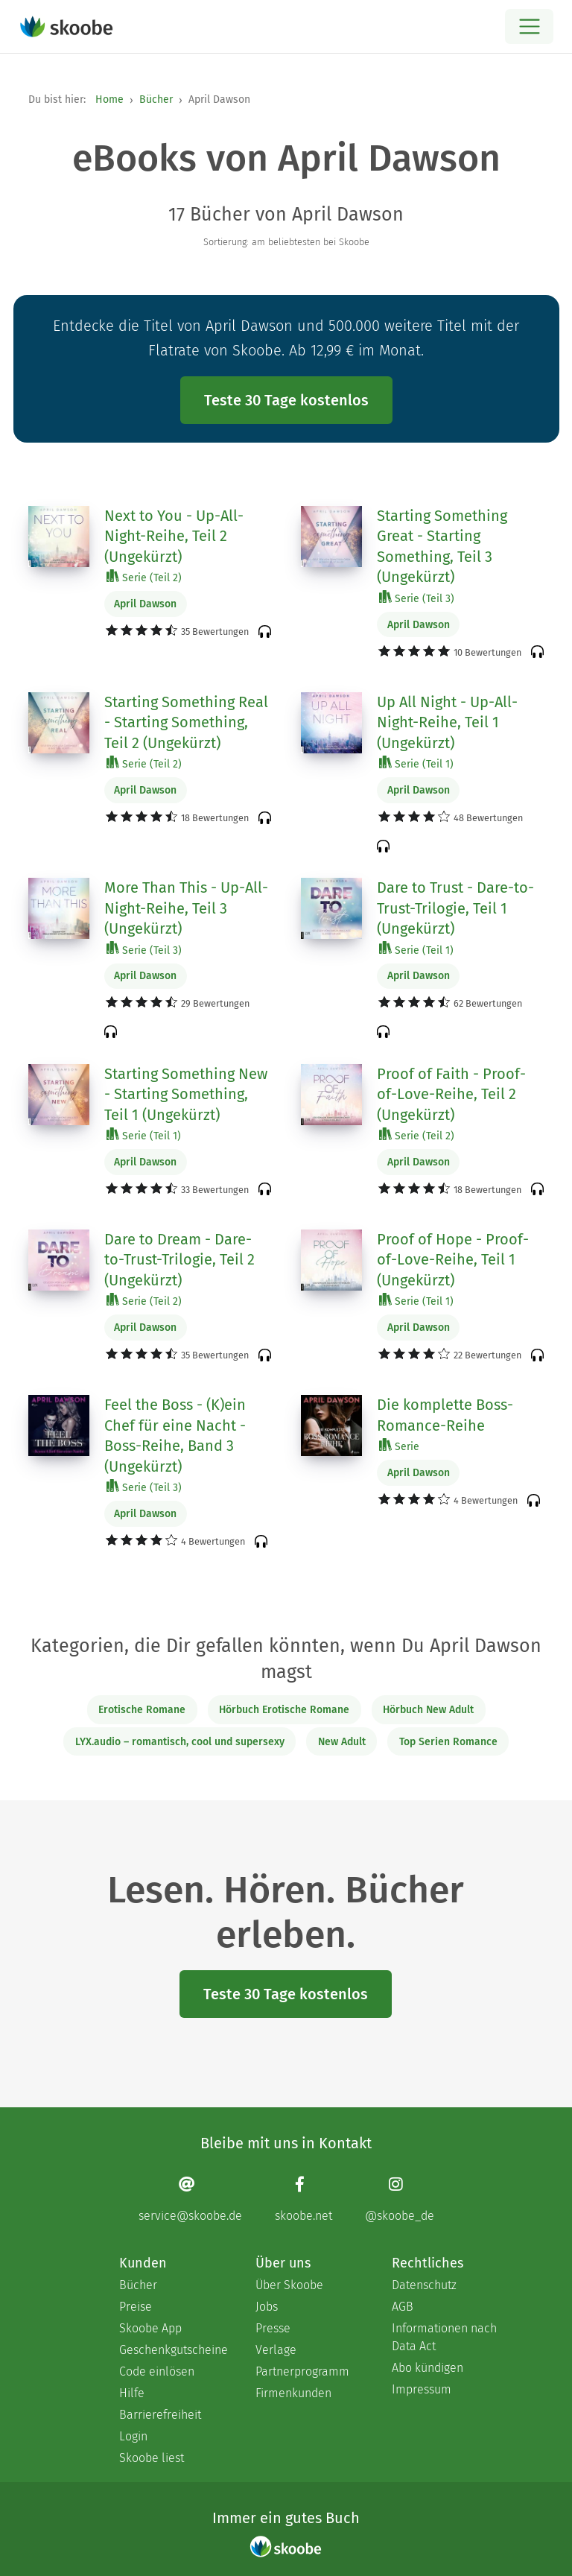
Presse (272, 2328)
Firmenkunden (293, 2393)
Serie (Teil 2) (144, 577)
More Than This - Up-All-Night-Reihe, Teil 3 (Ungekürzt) (186, 908)
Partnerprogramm (302, 2371)
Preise (135, 2307)
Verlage (275, 2350)
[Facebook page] (303, 2198)
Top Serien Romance (448, 1741)
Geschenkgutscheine (172, 2350)
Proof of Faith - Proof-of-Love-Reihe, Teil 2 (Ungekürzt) (451, 1094)
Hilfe (131, 2393)
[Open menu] (529, 26)
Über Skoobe (289, 2285)
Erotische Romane (141, 1709)
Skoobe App (150, 2328)
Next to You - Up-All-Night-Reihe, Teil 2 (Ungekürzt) (174, 536)
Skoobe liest (151, 2458)
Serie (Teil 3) (416, 598)
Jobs (266, 2307)
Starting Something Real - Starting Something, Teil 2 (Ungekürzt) (186, 722)
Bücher (156, 99)
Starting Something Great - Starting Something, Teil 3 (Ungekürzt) (442, 546)
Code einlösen (156, 2371)
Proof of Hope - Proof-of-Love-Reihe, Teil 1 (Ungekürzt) (453, 1259)
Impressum (421, 2389)
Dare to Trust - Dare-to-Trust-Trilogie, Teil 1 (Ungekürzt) (455, 908)
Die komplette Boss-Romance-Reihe (445, 1415)
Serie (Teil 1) (416, 763)
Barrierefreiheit (160, 2415)
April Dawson (145, 604)
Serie (399, 1446)
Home (109, 99)
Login (133, 2436)
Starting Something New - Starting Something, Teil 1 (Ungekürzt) (185, 1094)
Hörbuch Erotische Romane (284, 1709)
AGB (402, 2307)
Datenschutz (424, 2285)
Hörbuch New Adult (428, 1709)
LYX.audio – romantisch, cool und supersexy (180, 1741)
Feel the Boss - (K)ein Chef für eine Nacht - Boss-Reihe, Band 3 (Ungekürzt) (175, 1435)
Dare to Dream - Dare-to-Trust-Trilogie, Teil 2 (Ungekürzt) (179, 1259)
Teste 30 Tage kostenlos (286, 400)
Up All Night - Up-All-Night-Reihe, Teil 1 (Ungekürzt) (447, 722)
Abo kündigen (427, 2368)
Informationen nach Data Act (444, 2337)
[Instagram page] (399, 2198)
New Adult (342, 1741)
